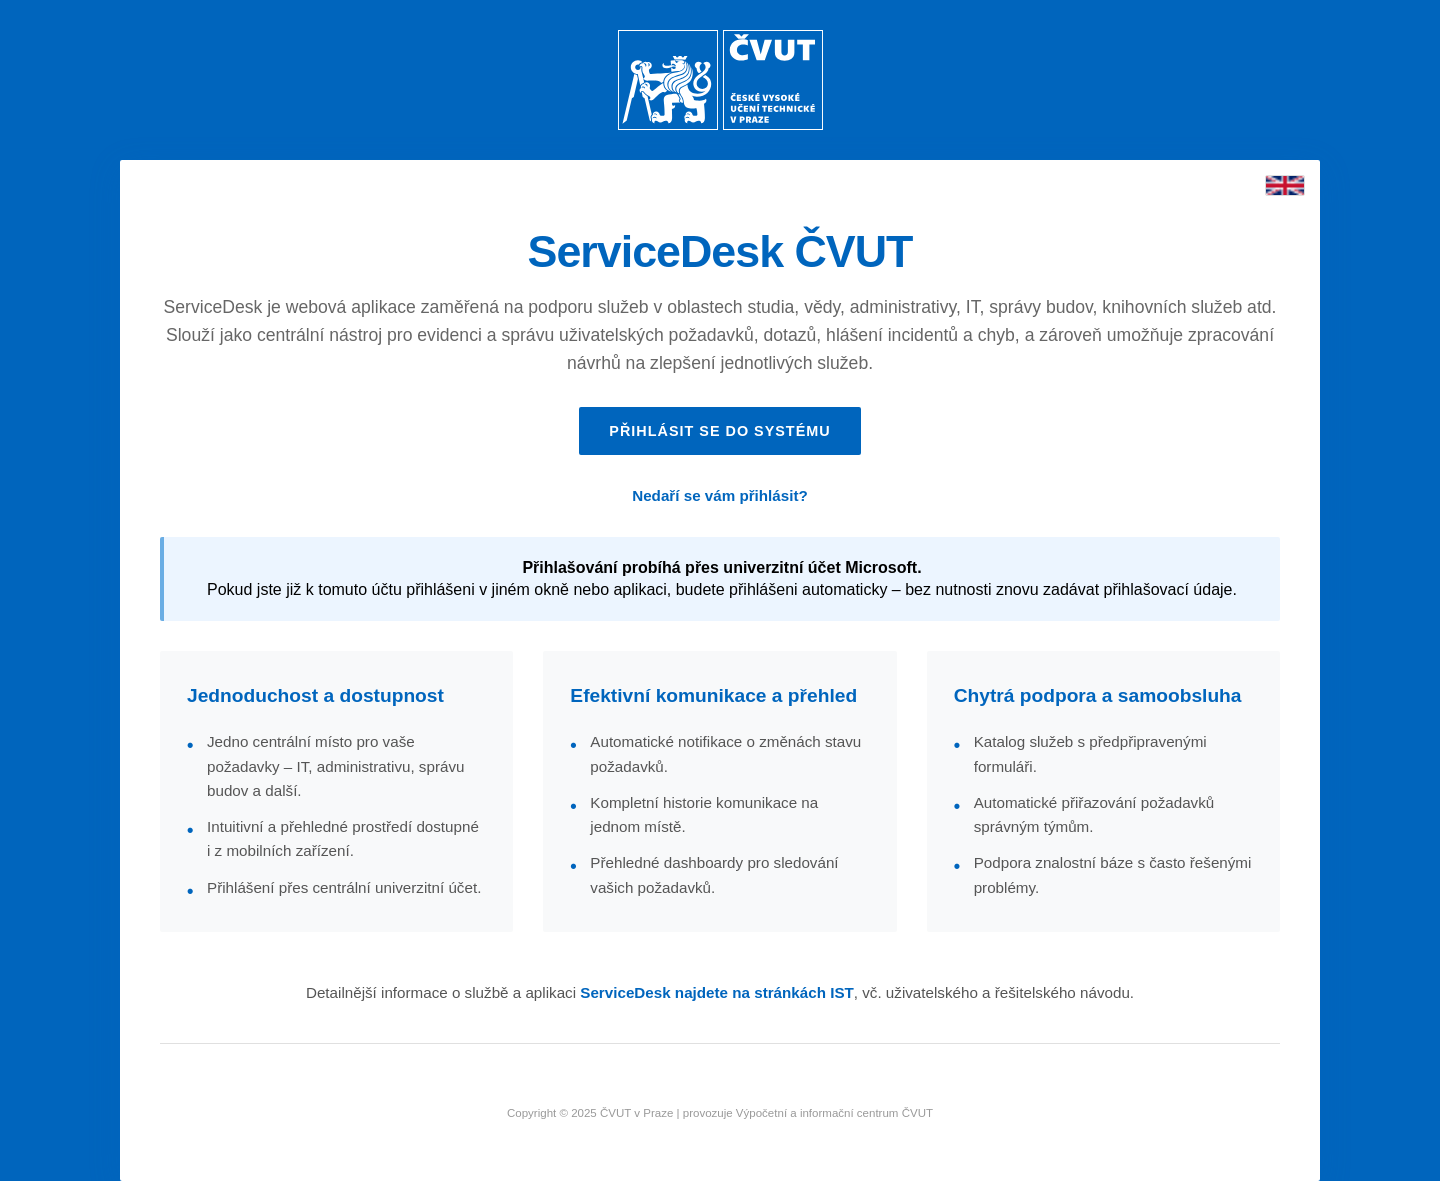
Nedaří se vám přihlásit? (720, 495)
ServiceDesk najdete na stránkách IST (717, 992)
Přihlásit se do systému (719, 431)
